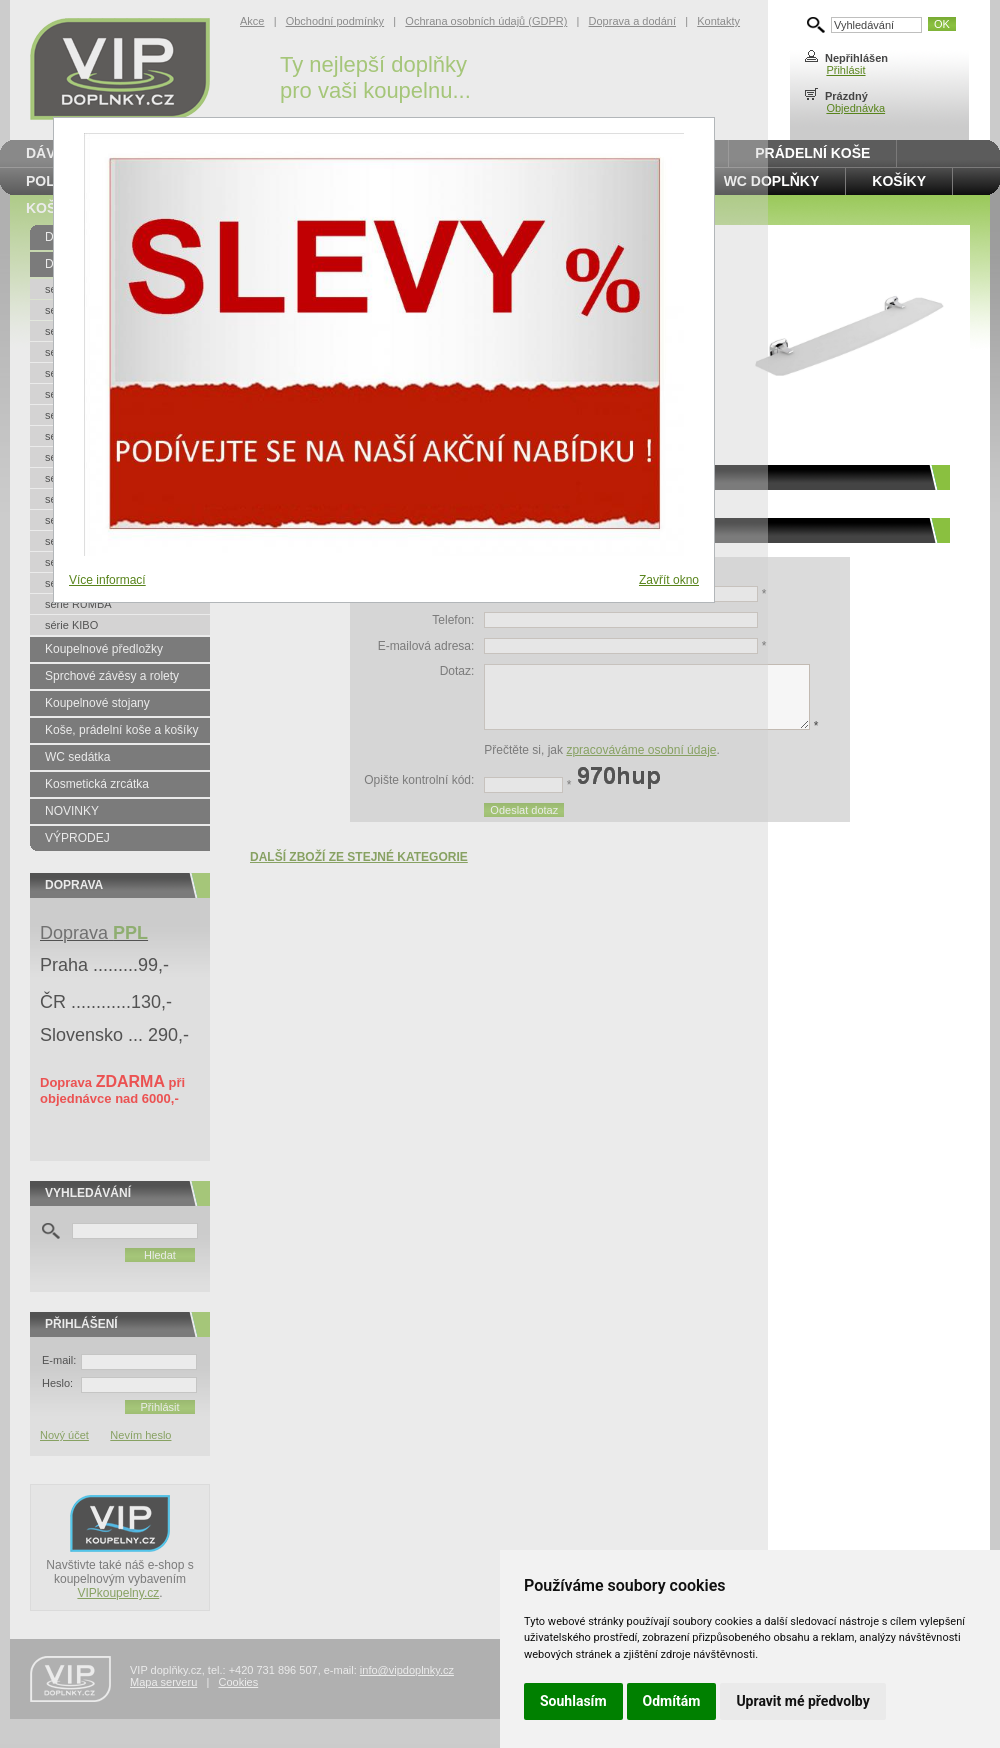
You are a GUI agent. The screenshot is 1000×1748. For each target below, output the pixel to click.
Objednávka (855, 108)
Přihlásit (845, 70)
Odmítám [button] (672, 1701)
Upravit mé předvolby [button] (802, 1701)
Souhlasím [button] (573, 1701)
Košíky (899, 181)
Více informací (107, 580)
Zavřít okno (669, 580)
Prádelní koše (812, 153)
